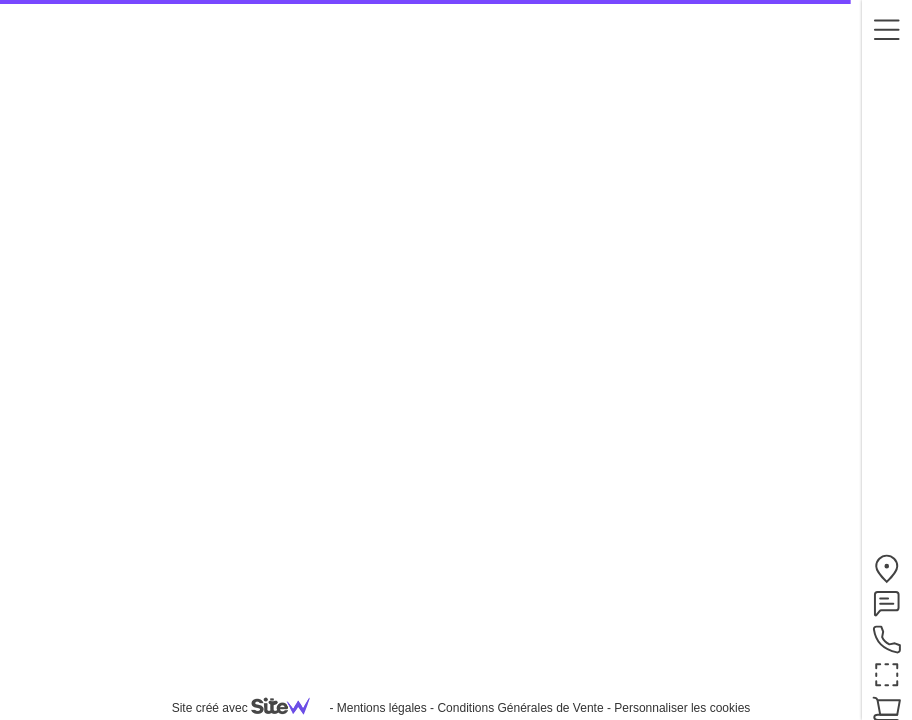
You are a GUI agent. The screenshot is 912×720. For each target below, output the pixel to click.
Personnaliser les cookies (682, 708)
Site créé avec (249, 708)
